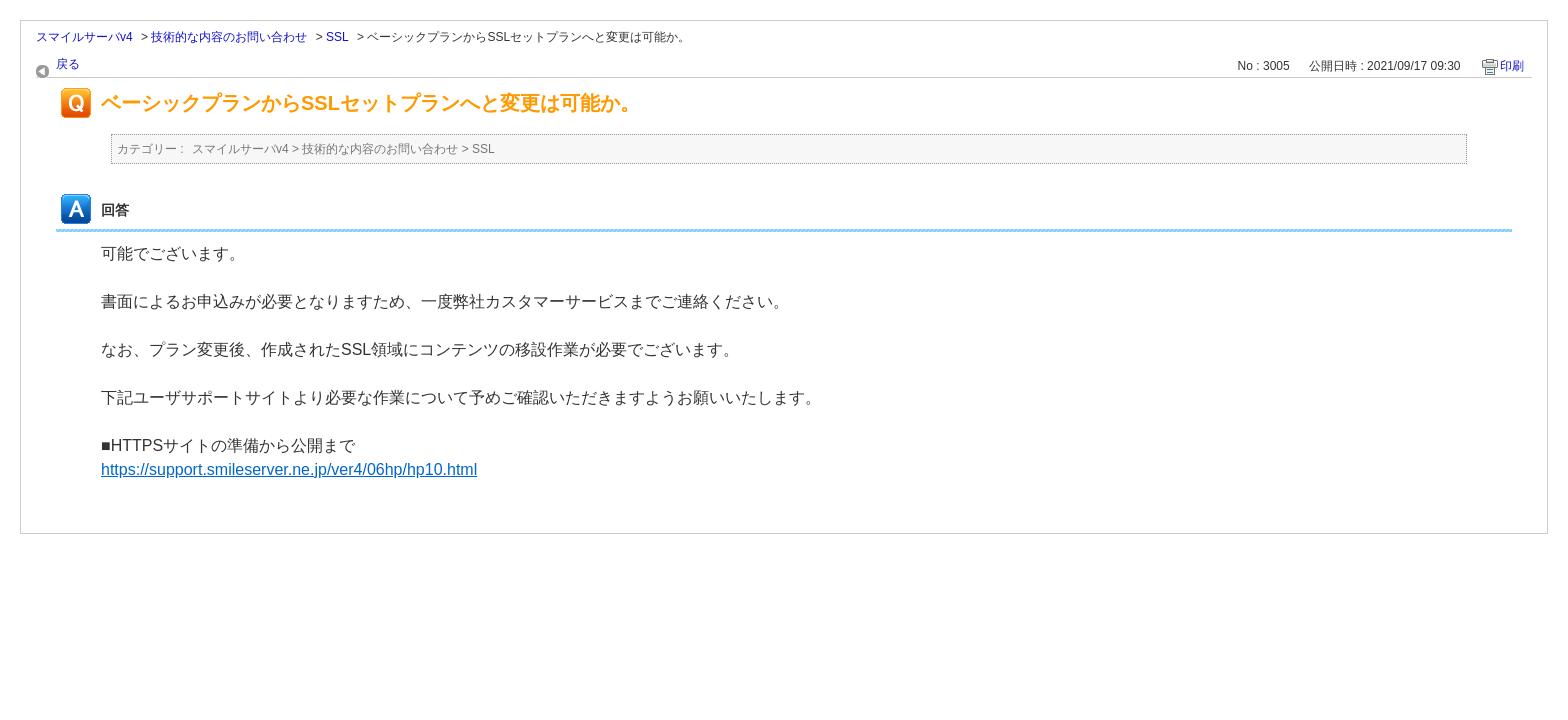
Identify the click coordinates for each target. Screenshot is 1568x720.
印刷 (1512, 66)
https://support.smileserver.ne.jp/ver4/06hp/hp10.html (289, 469)
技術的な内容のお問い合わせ (229, 37)
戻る (68, 64)
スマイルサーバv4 (84, 37)
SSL (337, 37)
